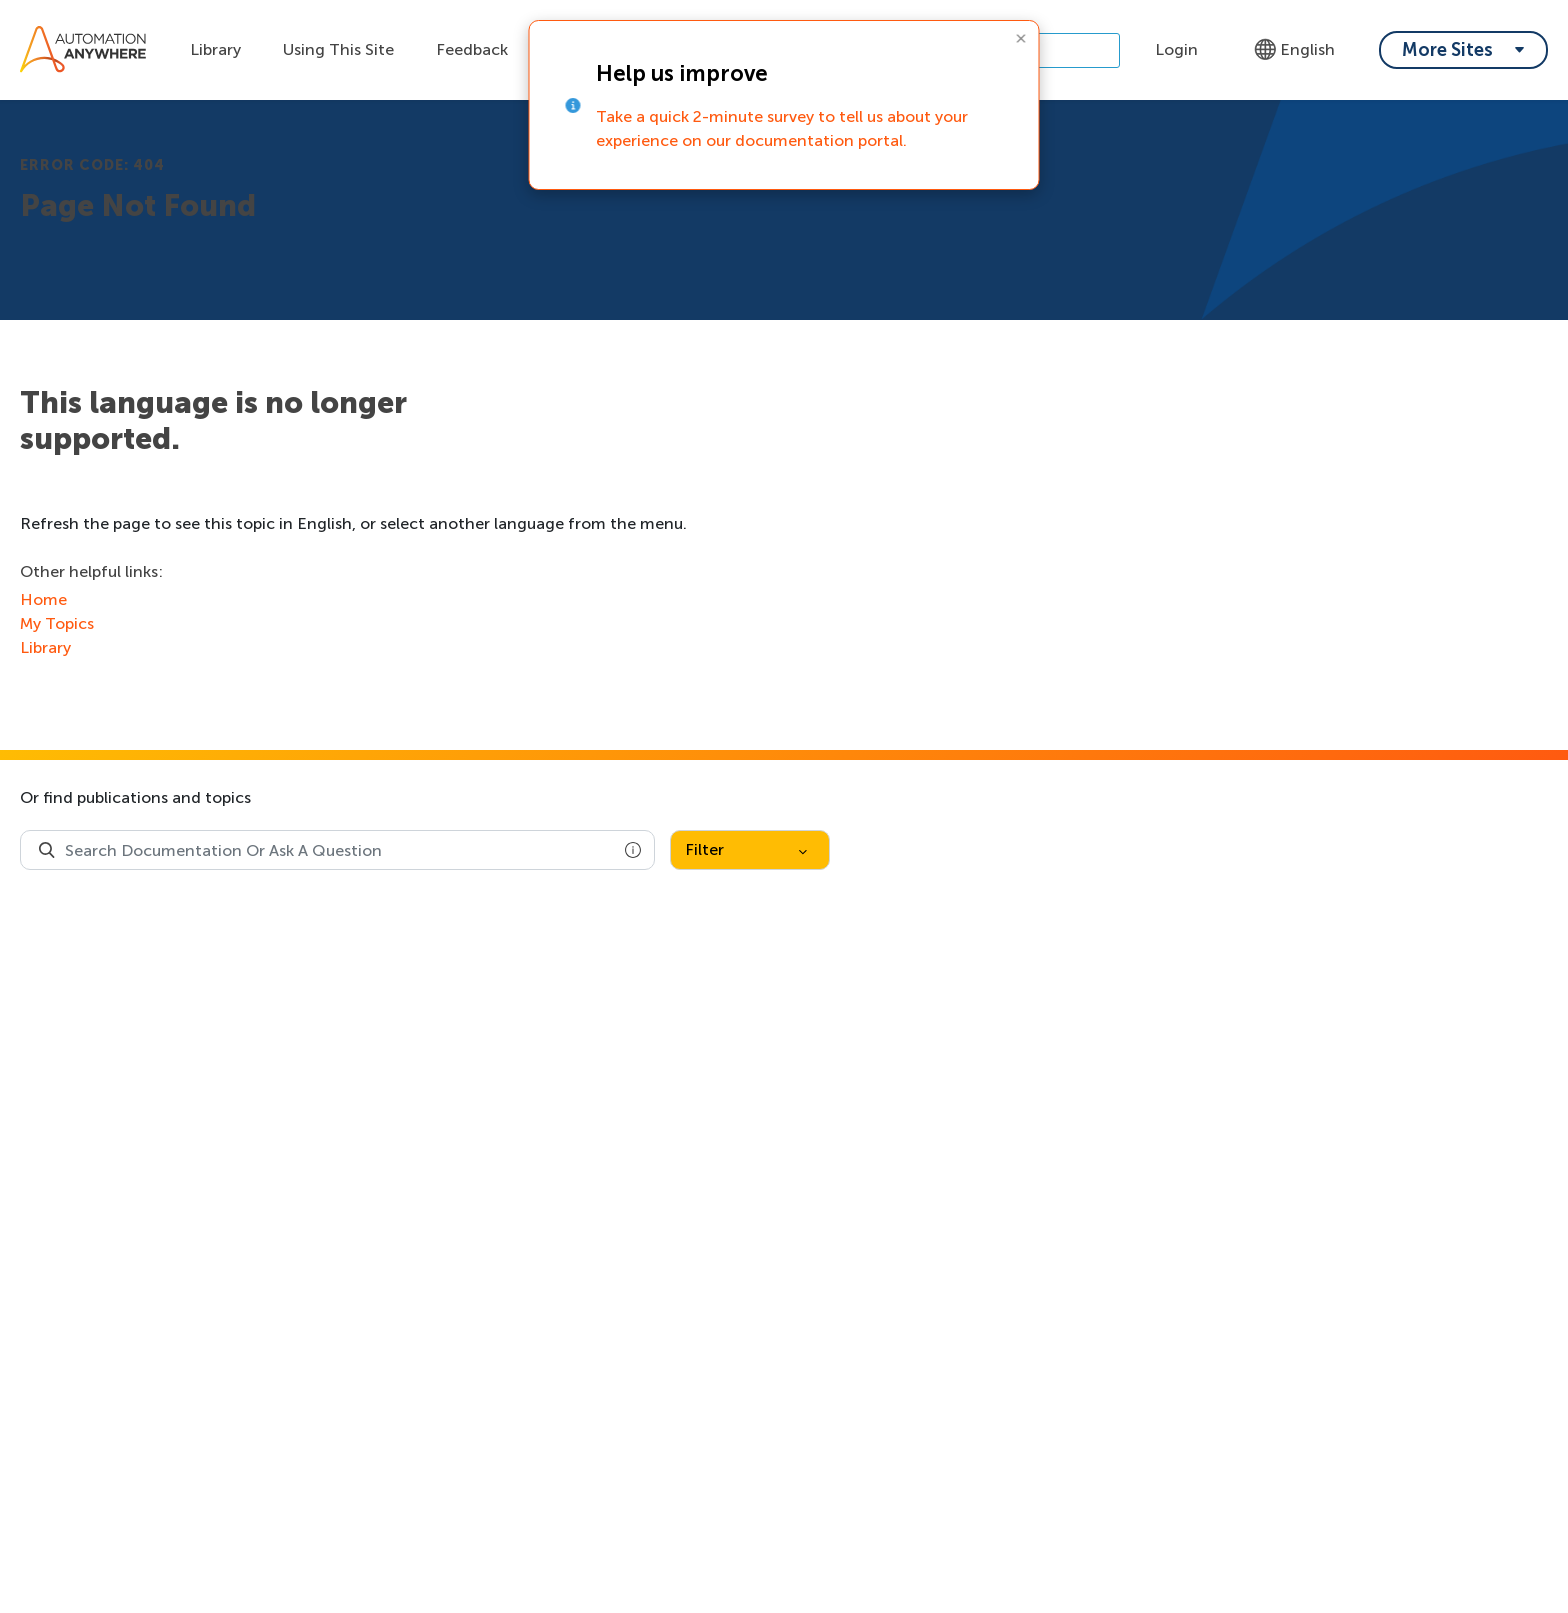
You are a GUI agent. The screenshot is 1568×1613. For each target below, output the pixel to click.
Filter (746, 849)
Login (1176, 49)
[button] (633, 850)
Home (43, 599)
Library (215, 49)
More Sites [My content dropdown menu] (1447, 50)
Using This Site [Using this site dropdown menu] (338, 49)
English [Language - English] (1294, 49)
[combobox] (337, 850)
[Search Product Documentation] (47, 850)
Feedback (472, 49)
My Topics (57, 623)
